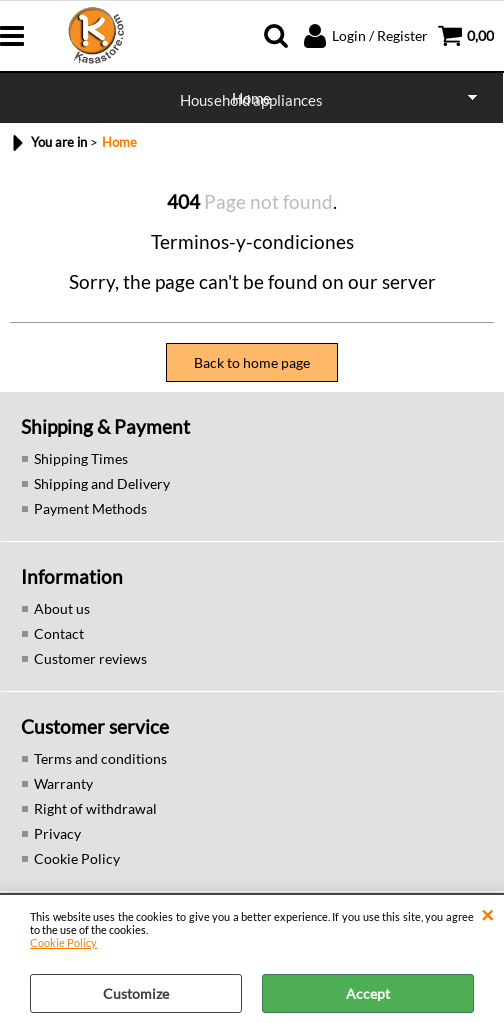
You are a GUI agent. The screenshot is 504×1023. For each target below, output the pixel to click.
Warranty (63, 783)
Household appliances (251, 100)
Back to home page (252, 362)
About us (62, 608)
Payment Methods (90, 508)
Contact (59, 633)
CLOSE (487, 915)
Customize (136, 993)
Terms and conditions (100, 758)
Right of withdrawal (95, 808)
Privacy (57, 833)
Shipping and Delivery (102, 483)
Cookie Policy (63, 942)
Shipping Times (81, 458)
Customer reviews (90, 658)
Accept (368, 993)
